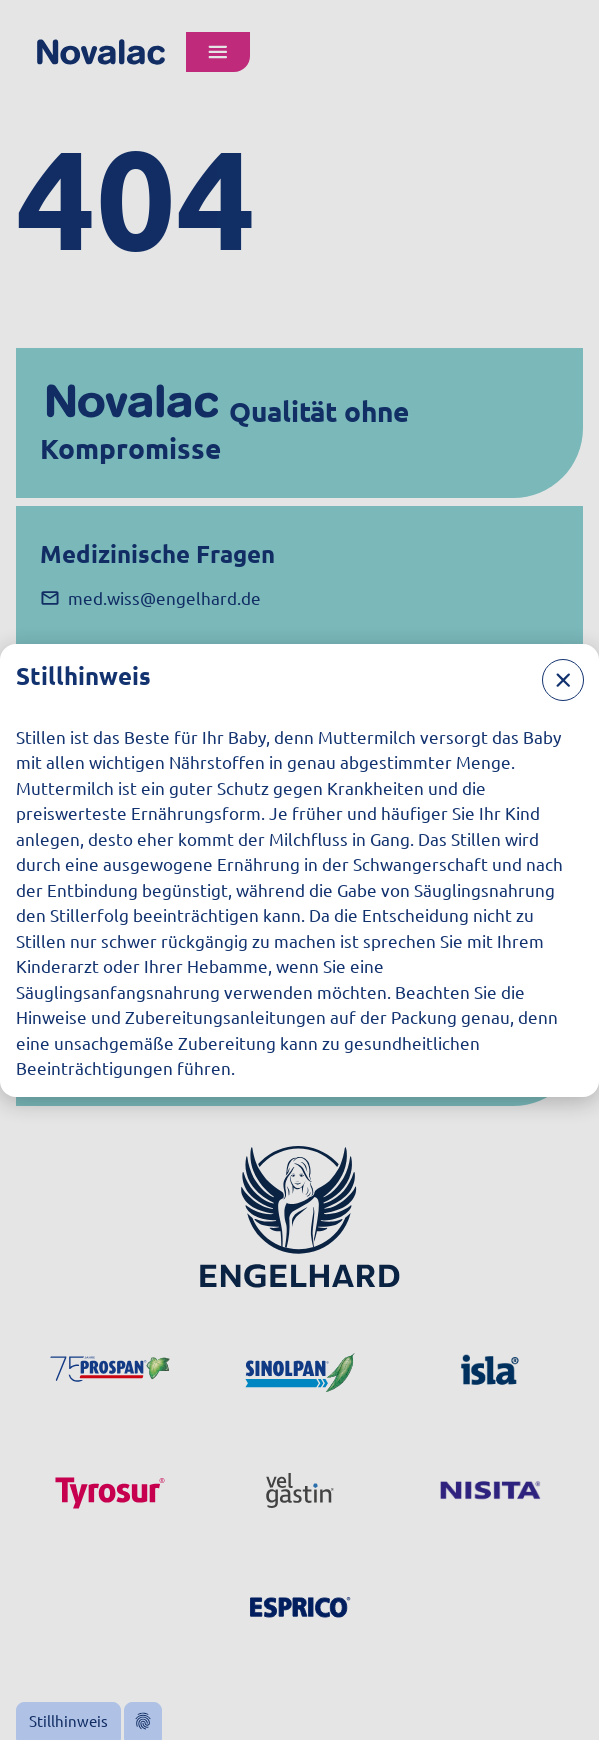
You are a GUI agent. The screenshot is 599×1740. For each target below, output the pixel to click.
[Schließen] (563, 680)
